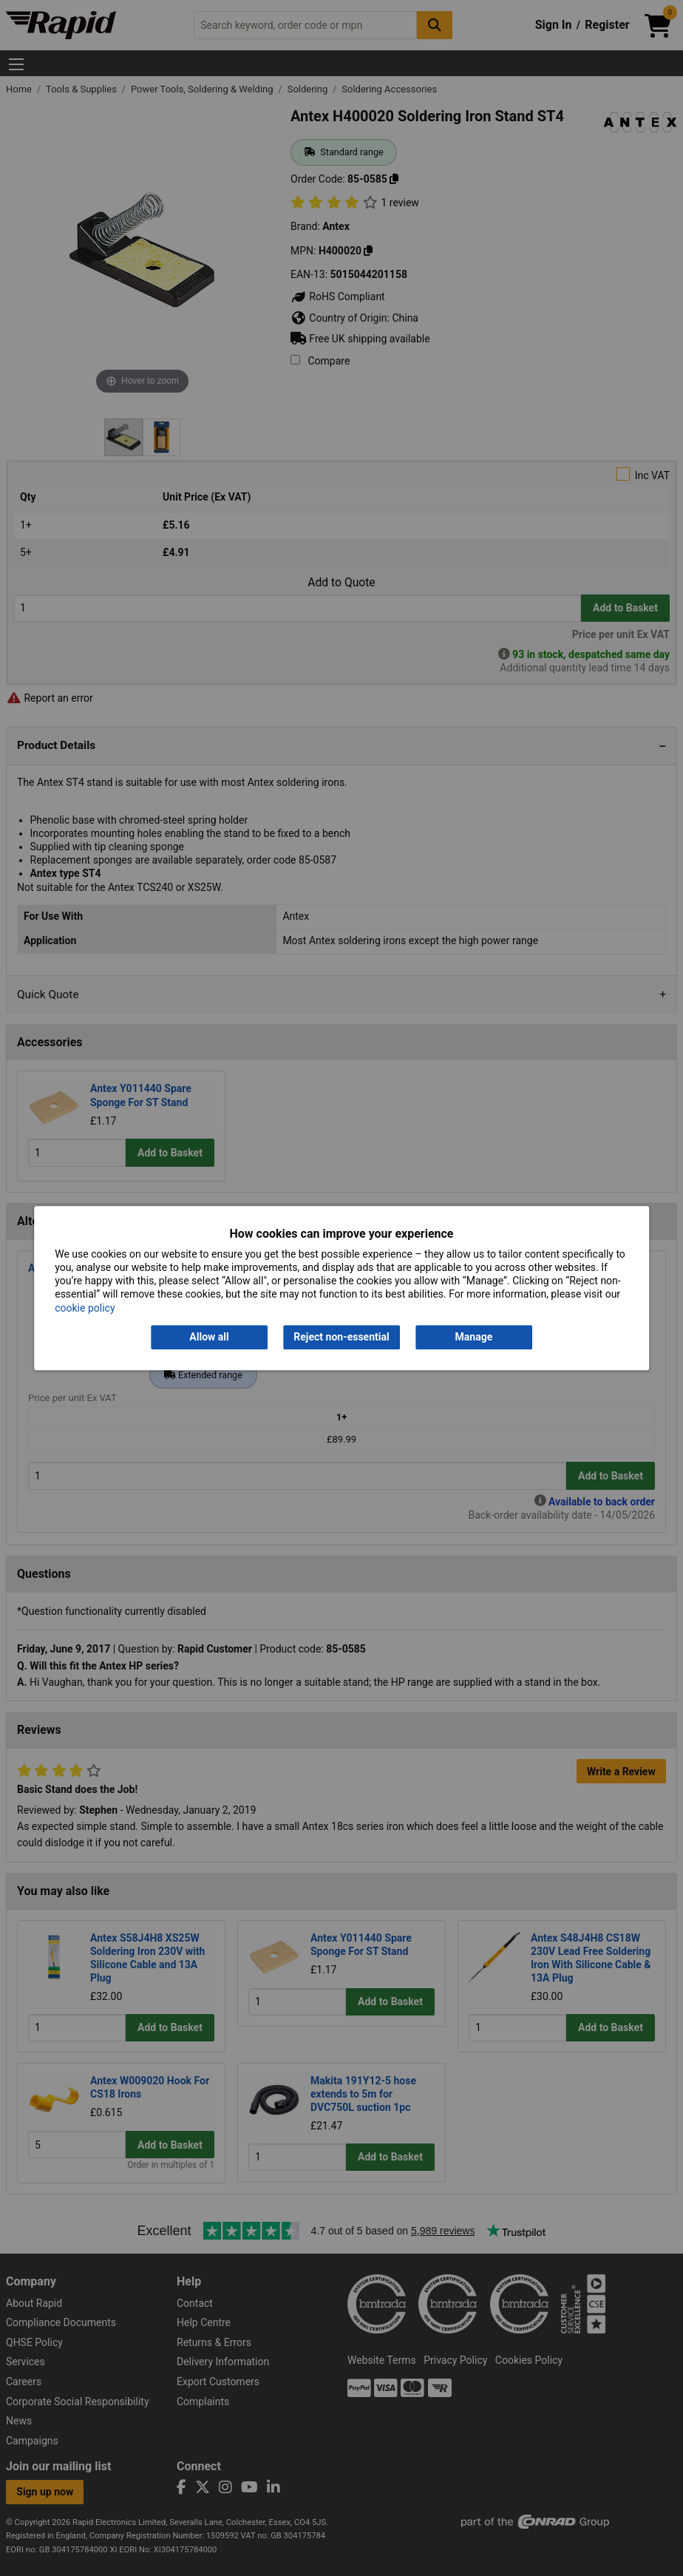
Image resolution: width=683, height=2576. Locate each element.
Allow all (208, 1337)
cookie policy (85, 1308)
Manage (474, 1337)
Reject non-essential (341, 1337)
